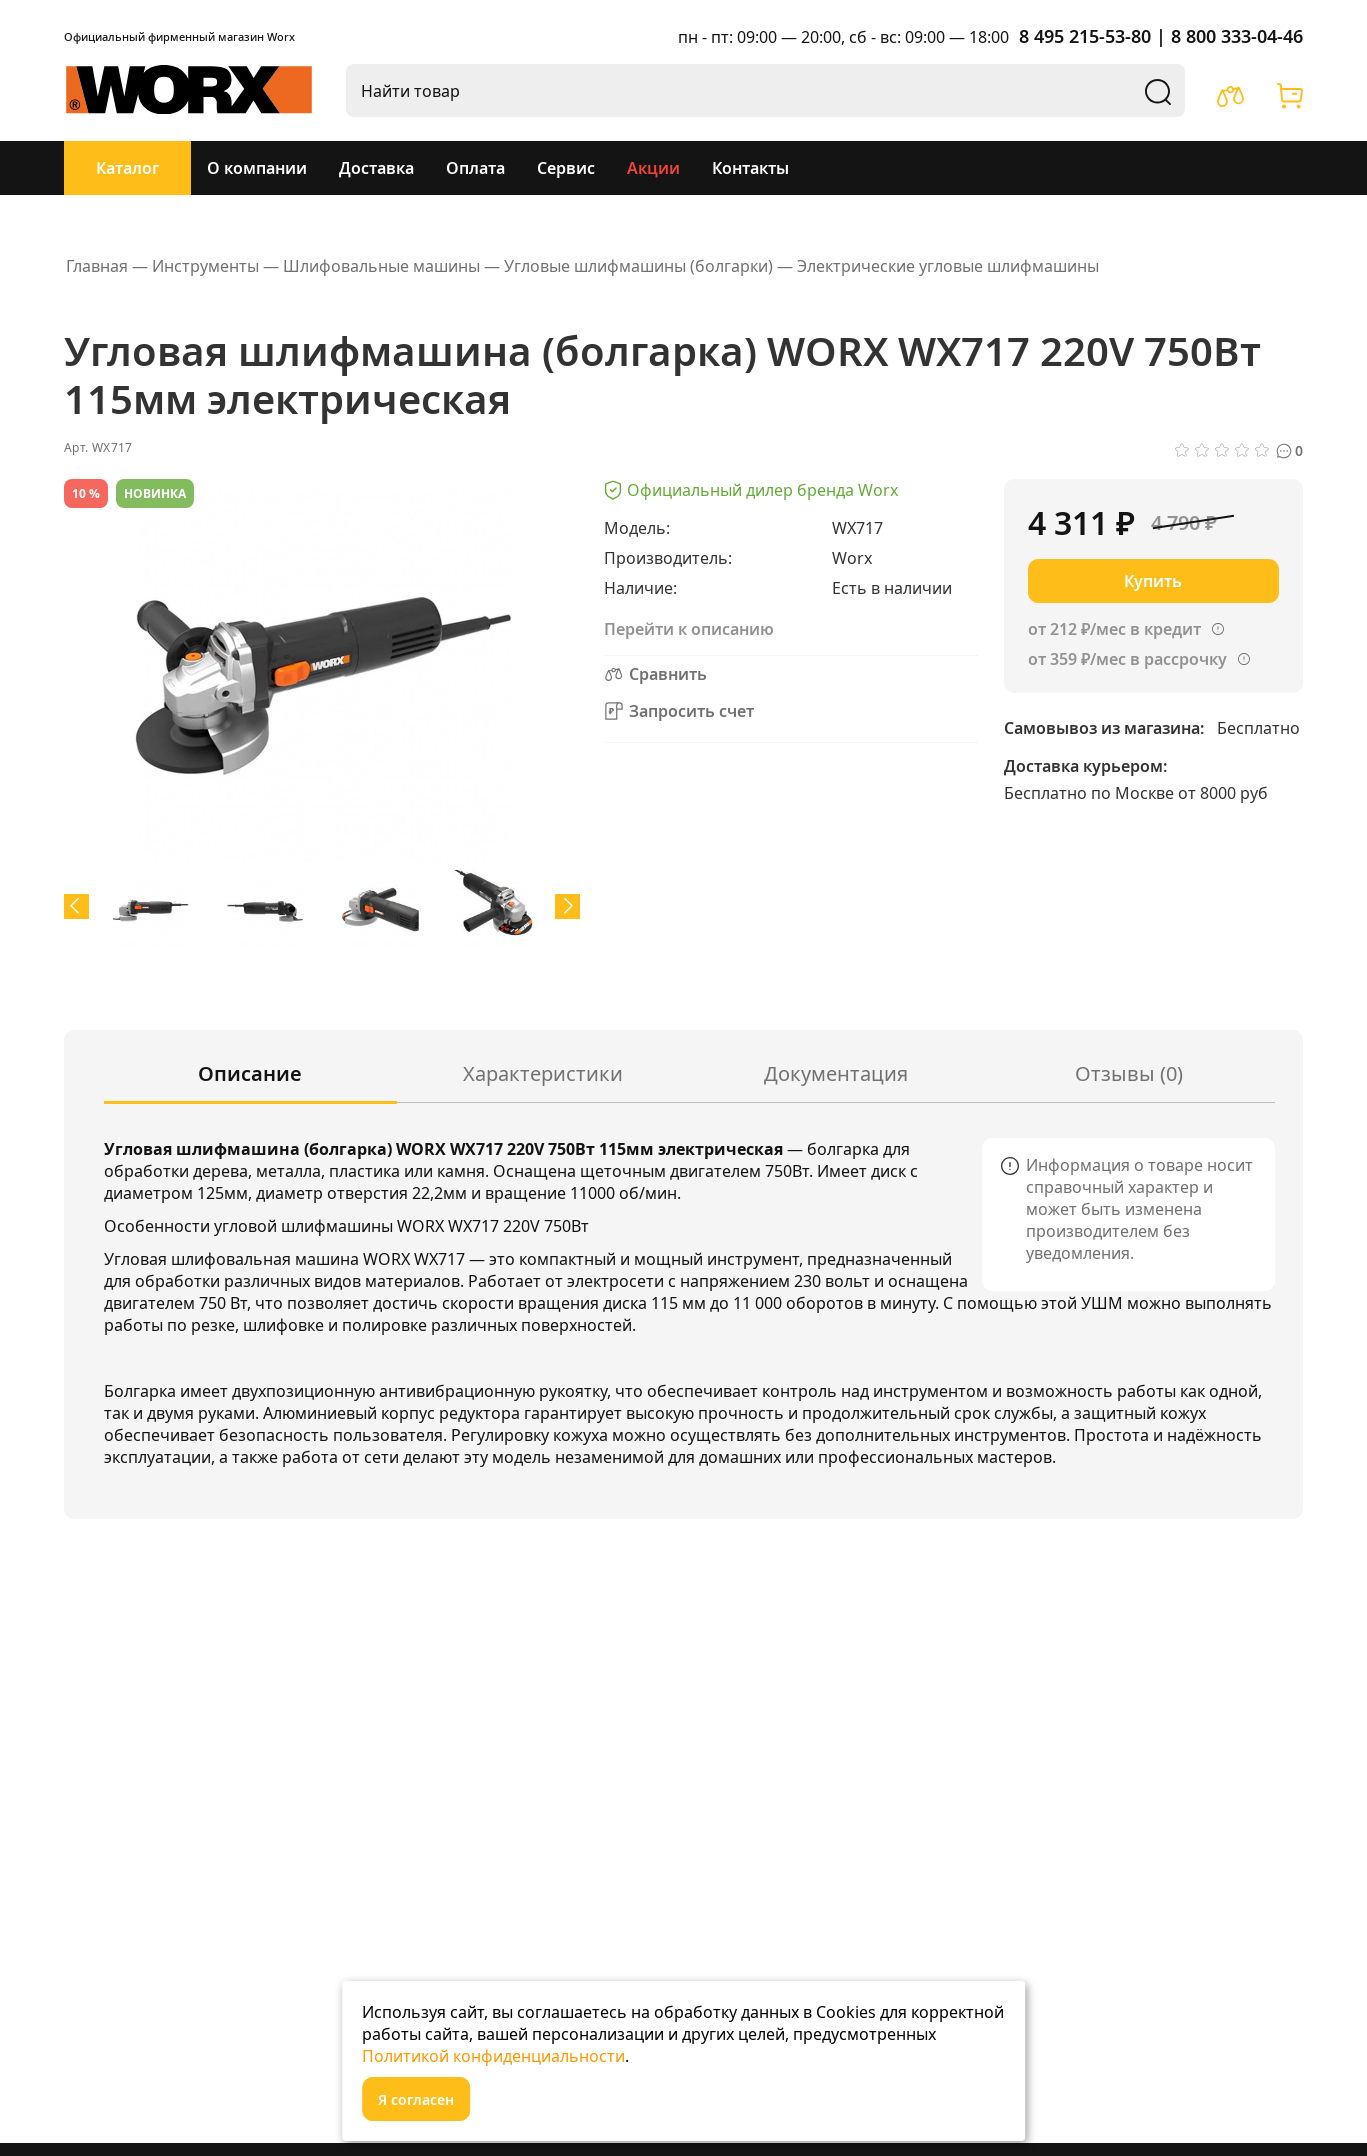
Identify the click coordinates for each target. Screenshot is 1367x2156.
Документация (836, 1073)
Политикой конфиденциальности (493, 2056)
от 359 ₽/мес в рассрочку (1127, 659)
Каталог (127, 168)
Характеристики (543, 1073)
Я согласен (416, 2099)
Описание (250, 1073)
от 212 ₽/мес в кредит (1114, 629)
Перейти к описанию (689, 629)
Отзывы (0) (1129, 1073)
